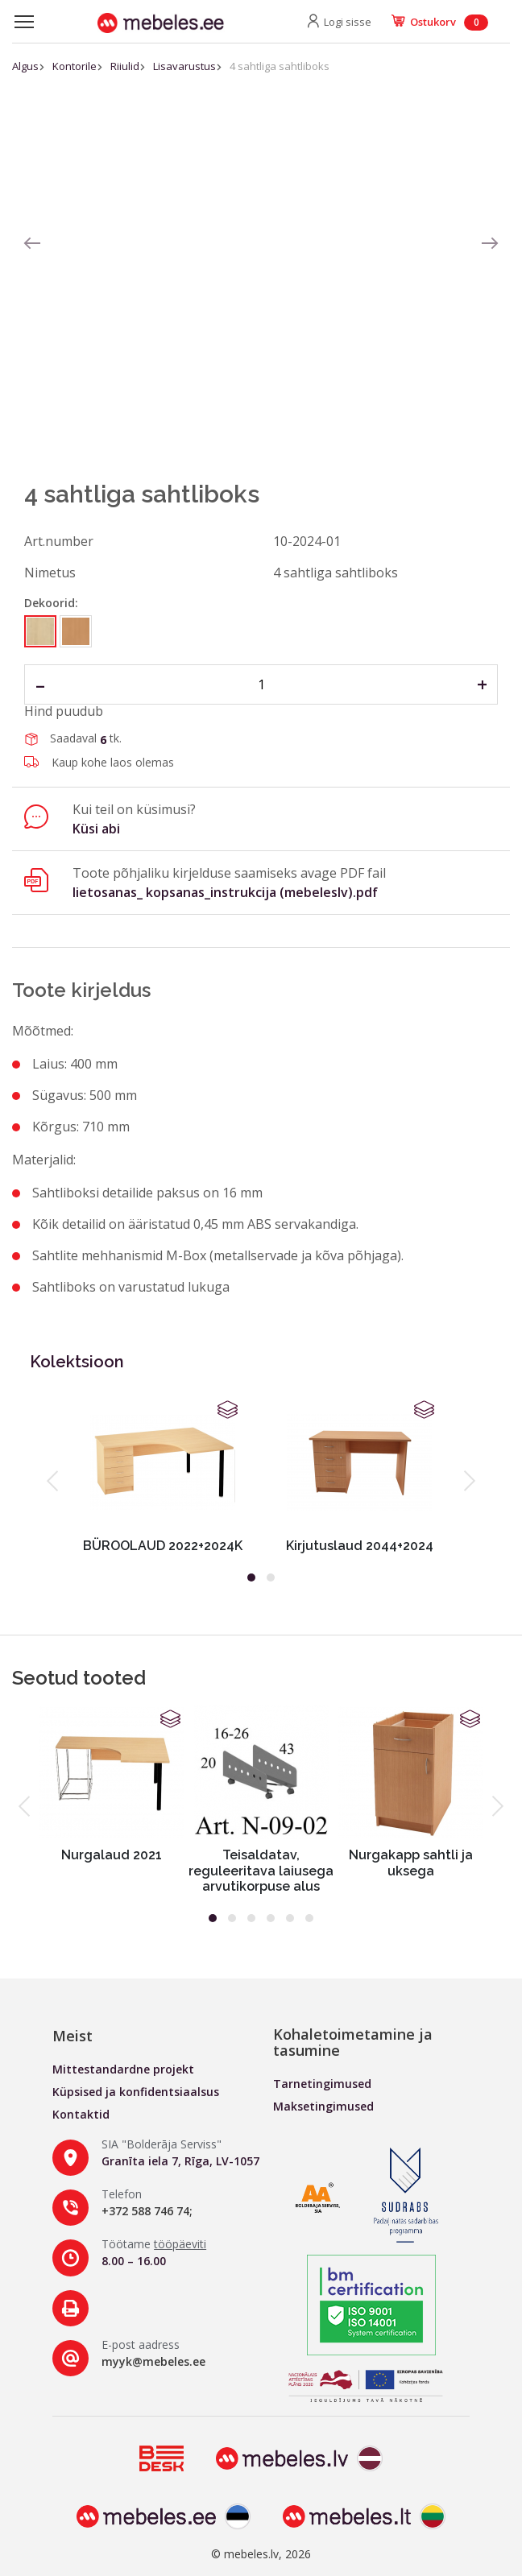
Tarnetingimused (322, 2083)
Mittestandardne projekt (123, 2069)
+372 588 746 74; (147, 2210)
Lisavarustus (184, 66)
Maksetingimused (323, 2106)
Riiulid (124, 66)
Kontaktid (81, 2114)
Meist (72, 2035)
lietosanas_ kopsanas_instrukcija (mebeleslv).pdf (225, 892)
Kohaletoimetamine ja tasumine (353, 2042)
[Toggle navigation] (24, 22)
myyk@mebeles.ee (153, 2361)
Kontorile (74, 66)
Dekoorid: (51, 602)
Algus (25, 66)
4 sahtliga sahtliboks (279, 66)
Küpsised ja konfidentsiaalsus (135, 2091)
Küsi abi (96, 828)
